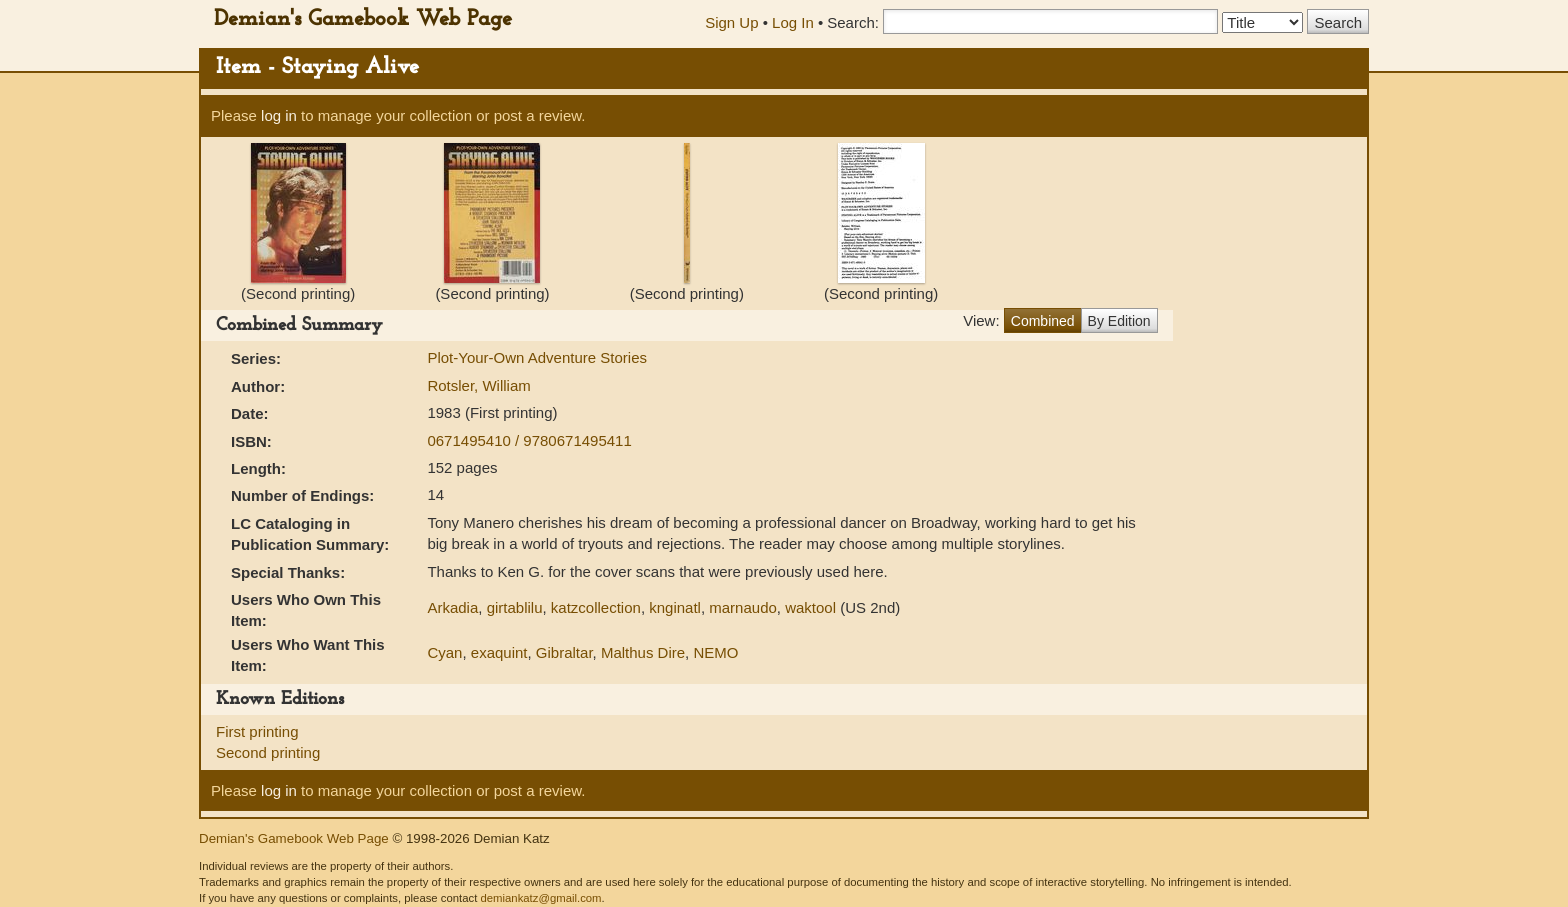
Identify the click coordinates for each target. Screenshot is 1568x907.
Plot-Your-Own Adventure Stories (537, 357)
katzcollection (596, 607)
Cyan (444, 652)
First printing (257, 731)
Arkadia (452, 607)
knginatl (675, 607)
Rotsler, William (478, 385)
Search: (853, 22)
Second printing (268, 752)
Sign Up (731, 22)
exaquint (499, 652)
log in (279, 115)
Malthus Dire (643, 652)
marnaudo (743, 607)
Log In (793, 22)
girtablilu (515, 607)
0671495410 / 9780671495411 (529, 440)
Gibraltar (564, 652)
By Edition (1119, 321)
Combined (1043, 321)
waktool (810, 607)
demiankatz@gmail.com (540, 898)
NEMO (715, 652)
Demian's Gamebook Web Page (363, 19)
